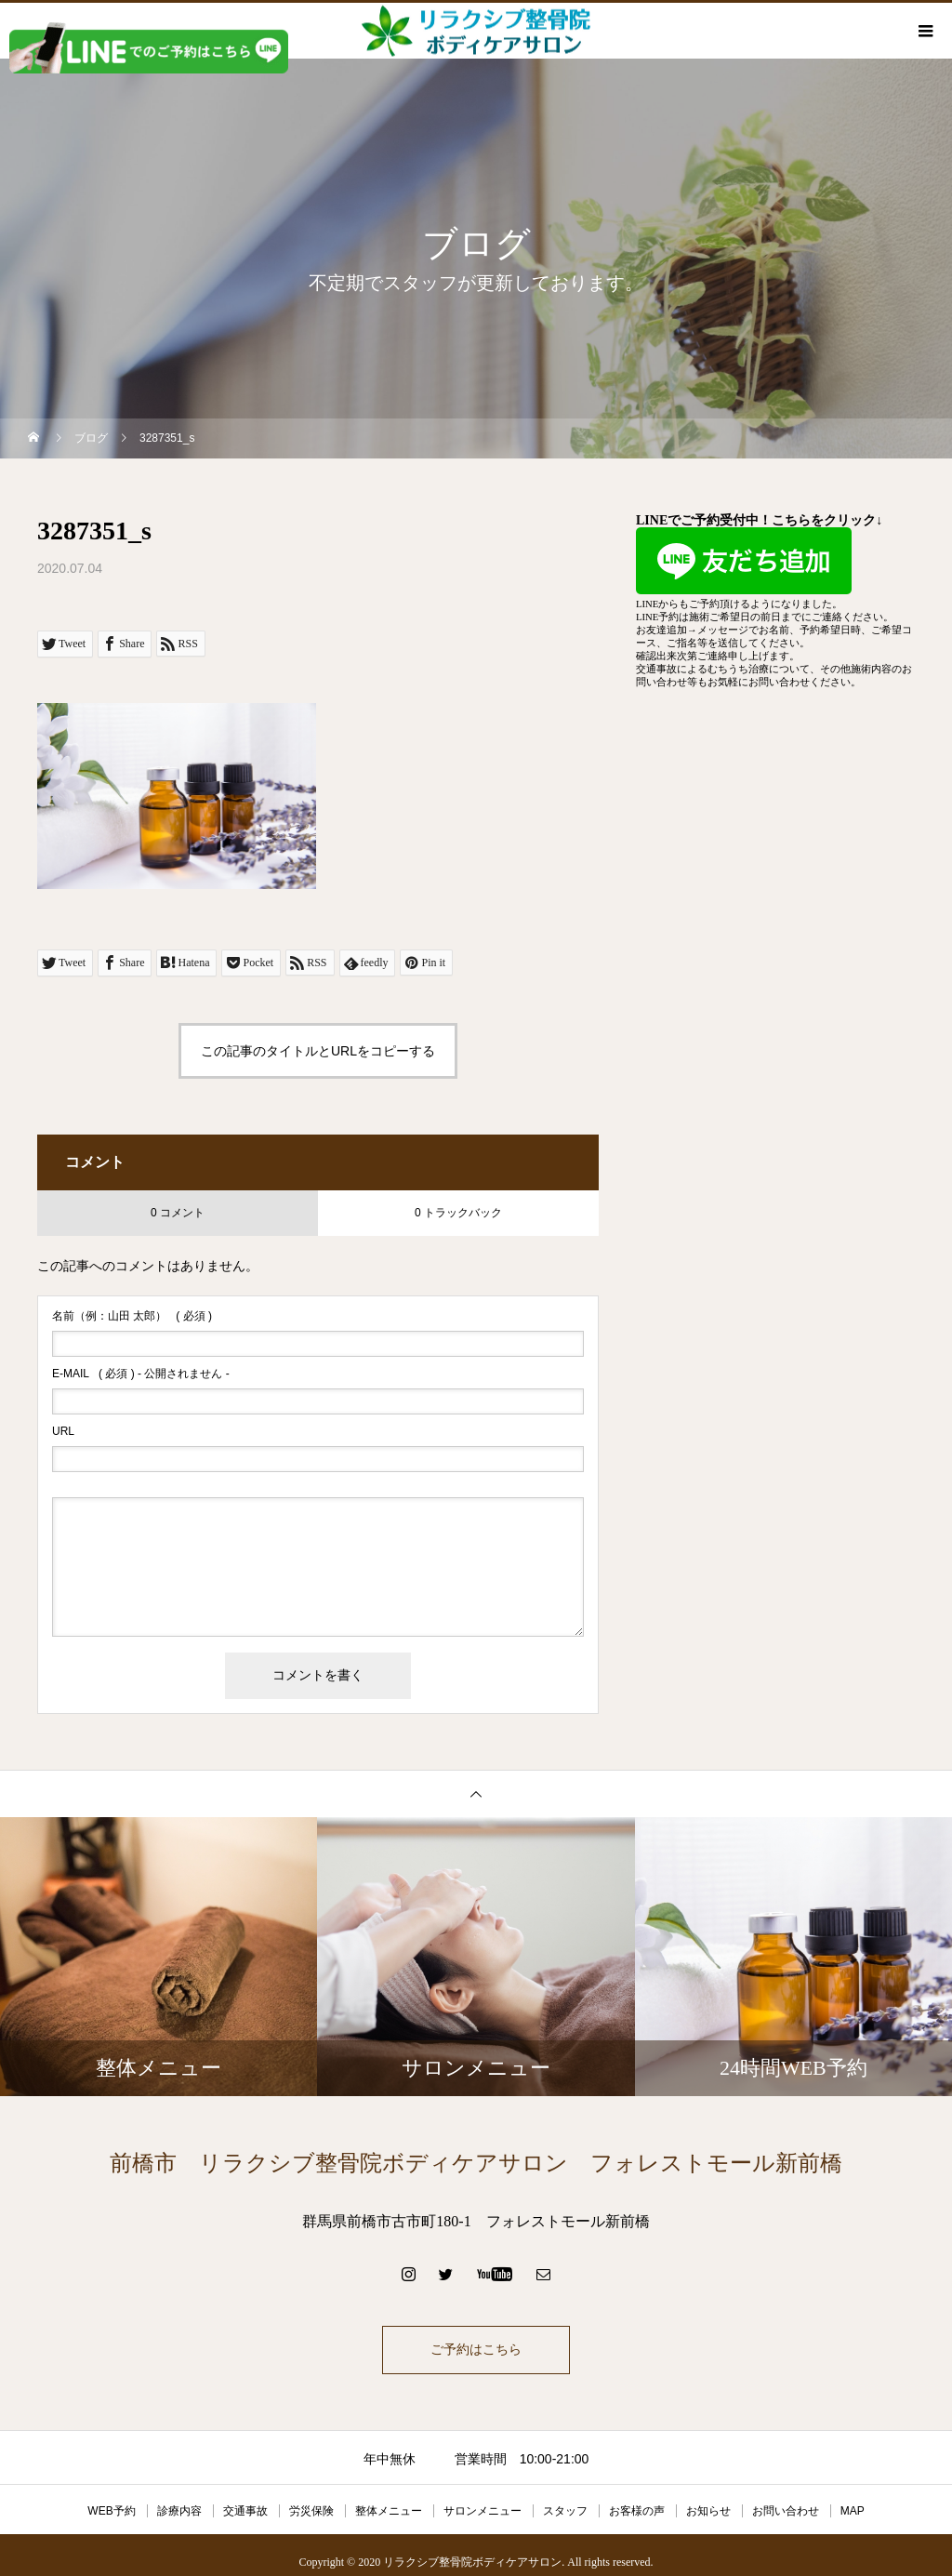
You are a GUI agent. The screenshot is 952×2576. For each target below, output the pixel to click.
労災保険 (311, 2510)
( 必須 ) (132, 1315)
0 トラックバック (458, 1212)
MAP (852, 2510)
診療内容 (179, 2510)
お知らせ (708, 2510)
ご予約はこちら (476, 2350)
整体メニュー (388, 2510)
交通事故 (245, 2510)
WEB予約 (111, 2510)
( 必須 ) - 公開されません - (141, 1373)
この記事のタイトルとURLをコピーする (318, 1050)
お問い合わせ (785, 2510)
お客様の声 (637, 2510)
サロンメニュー (482, 2510)
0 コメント (178, 1212)
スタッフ (565, 2510)
